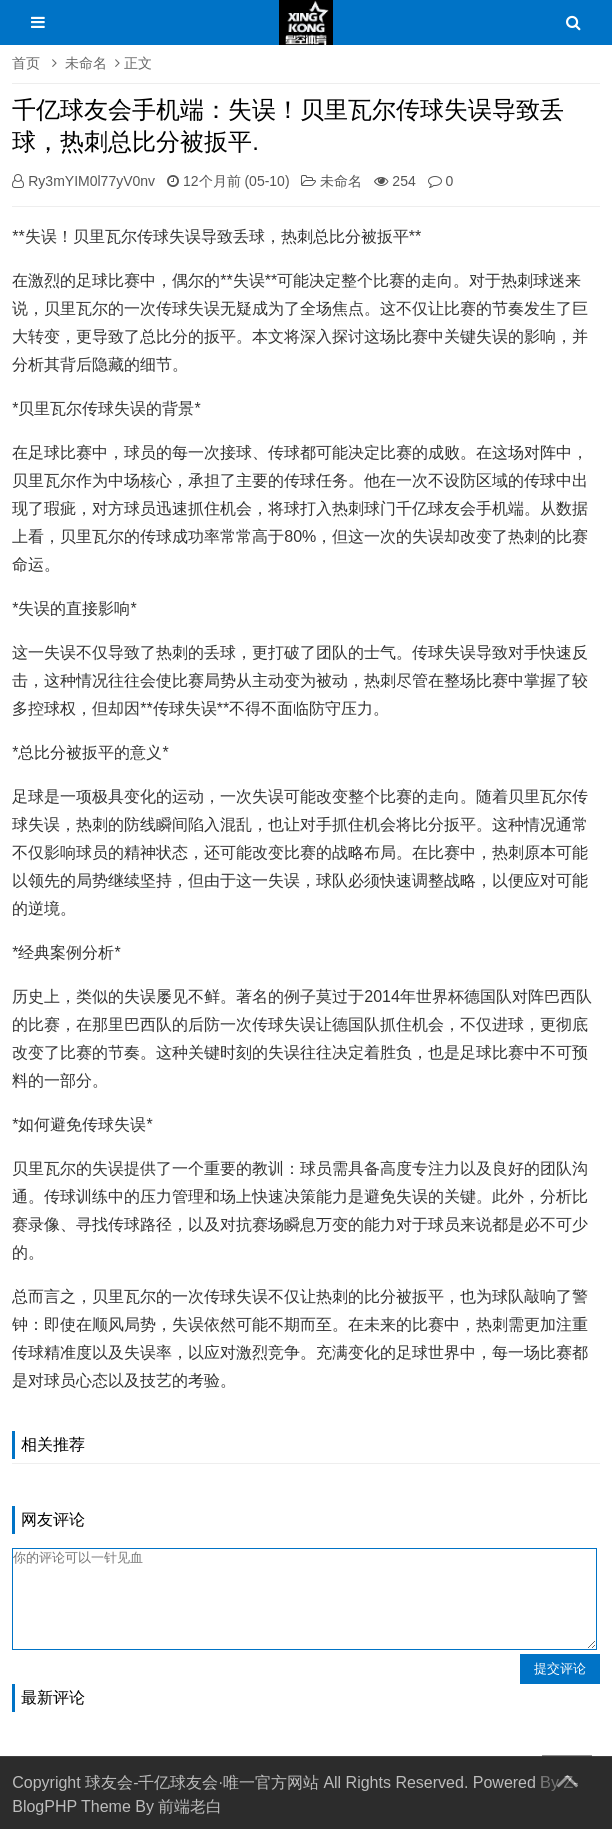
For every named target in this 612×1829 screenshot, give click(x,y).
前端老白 (190, 1806)
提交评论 (560, 1668)
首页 (26, 63)
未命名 (86, 63)
